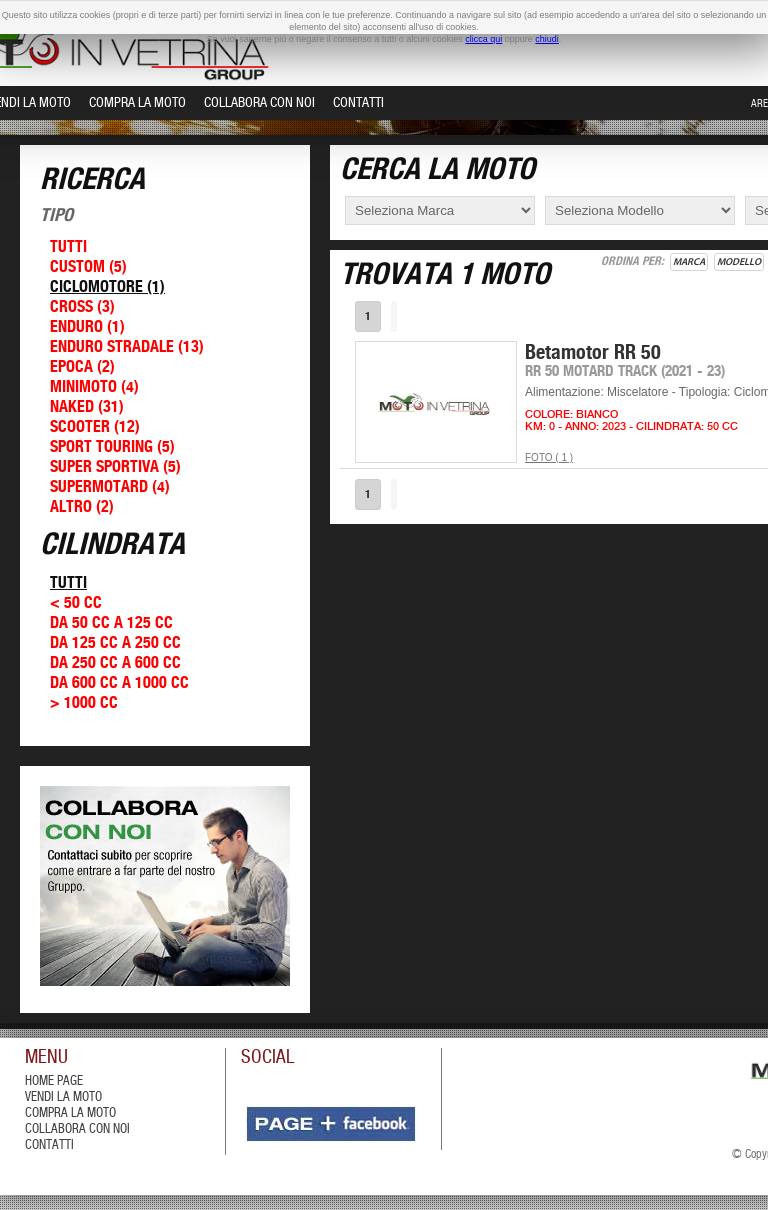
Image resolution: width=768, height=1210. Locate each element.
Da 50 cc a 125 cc (111, 623)
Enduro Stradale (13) (127, 347)
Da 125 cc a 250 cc (115, 643)
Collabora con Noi (259, 103)
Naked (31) (87, 407)
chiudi (547, 39)
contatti (49, 1145)
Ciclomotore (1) (107, 287)
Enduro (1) (87, 327)
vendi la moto (63, 1097)
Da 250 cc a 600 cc (115, 663)
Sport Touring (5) (112, 447)
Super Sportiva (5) (115, 467)
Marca (689, 262)
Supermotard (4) (110, 487)
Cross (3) (82, 307)
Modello (739, 262)
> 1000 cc (84, 703)
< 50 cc (76, 603)
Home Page (54, 1081)
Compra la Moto (137, 103)
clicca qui (483, 39)
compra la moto (70, 1113)
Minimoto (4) (94, 387)
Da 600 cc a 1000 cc (119, 683)
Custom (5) (88, 267)
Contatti (358, 103)
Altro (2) (82, 507)
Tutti (68, 247)
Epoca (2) (82, 367)
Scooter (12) (95, 427)
